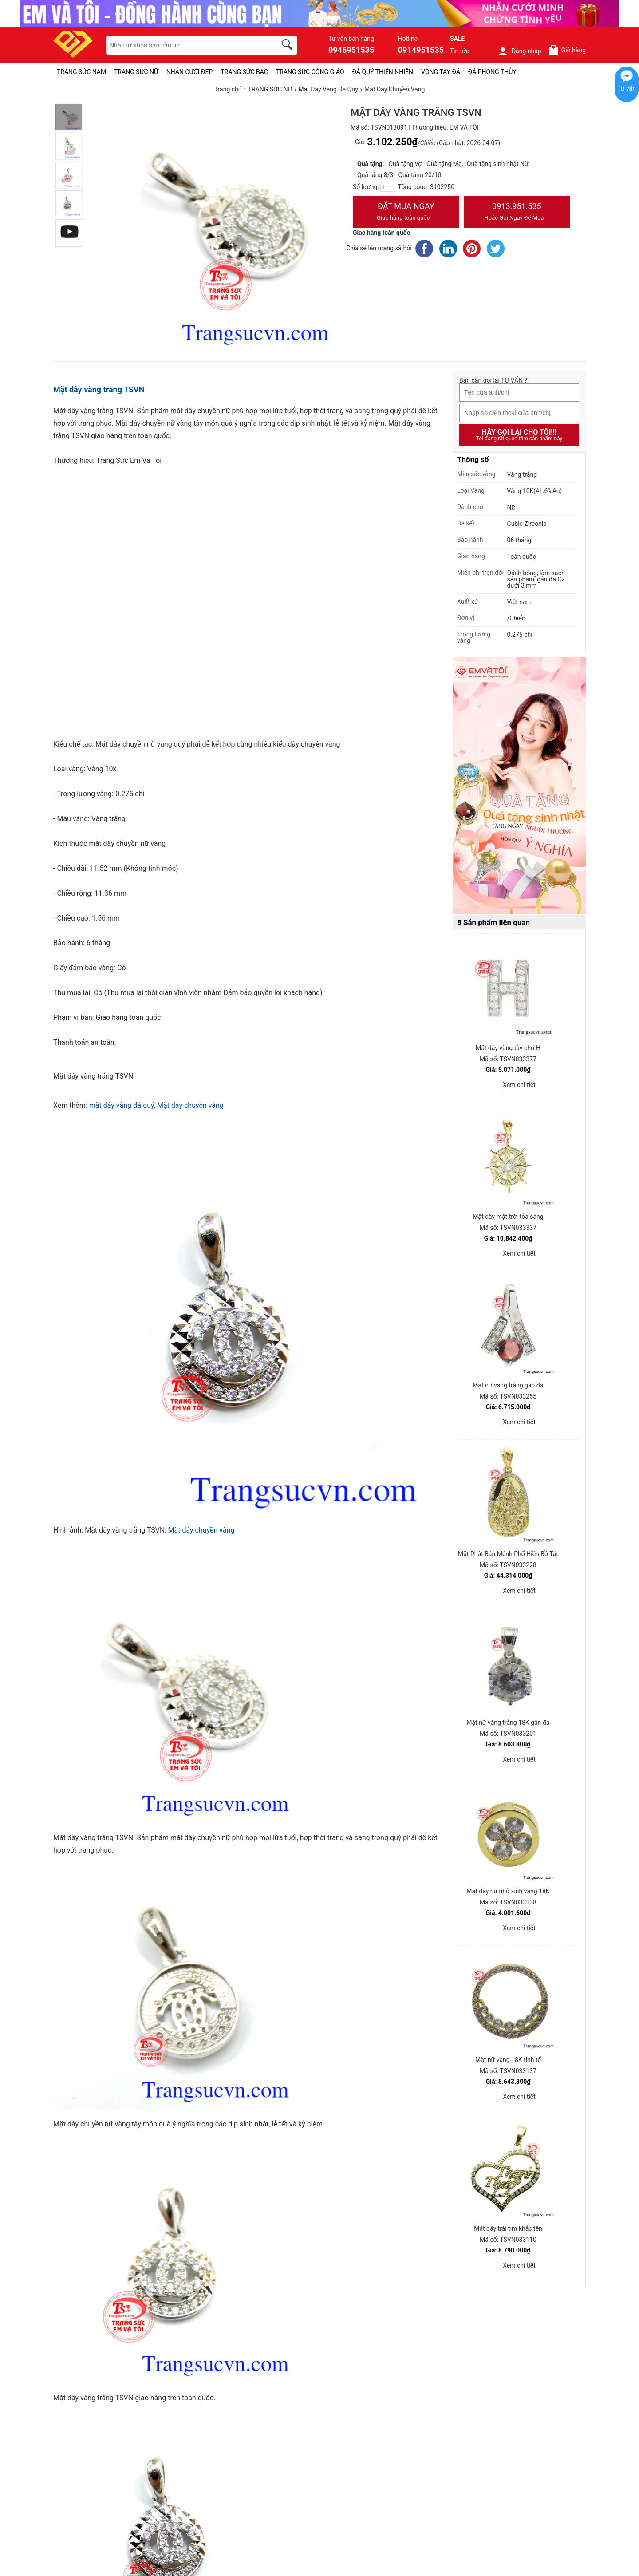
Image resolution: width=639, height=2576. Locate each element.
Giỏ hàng (567, 50)
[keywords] (187, 45)
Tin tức (459, 51)
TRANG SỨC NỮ (136, 71)
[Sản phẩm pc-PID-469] (519, 786)
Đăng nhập (519, 51)
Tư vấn (626, 88)
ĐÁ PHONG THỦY (492, 71)
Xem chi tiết (519, 1084)
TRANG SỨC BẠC (244, 71)
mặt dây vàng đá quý (121, 1105)
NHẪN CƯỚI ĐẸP (189, 71)
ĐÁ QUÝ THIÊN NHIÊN (382, 71)
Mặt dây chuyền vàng (190, 1105)
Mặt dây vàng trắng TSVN (99, 389)
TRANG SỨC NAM (81, 71)
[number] (388, 187)
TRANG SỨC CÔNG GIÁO (310, 71)
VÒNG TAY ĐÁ (440, 71)
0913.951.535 (517, 212)
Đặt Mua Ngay (406, 212)
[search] (288, 45)
